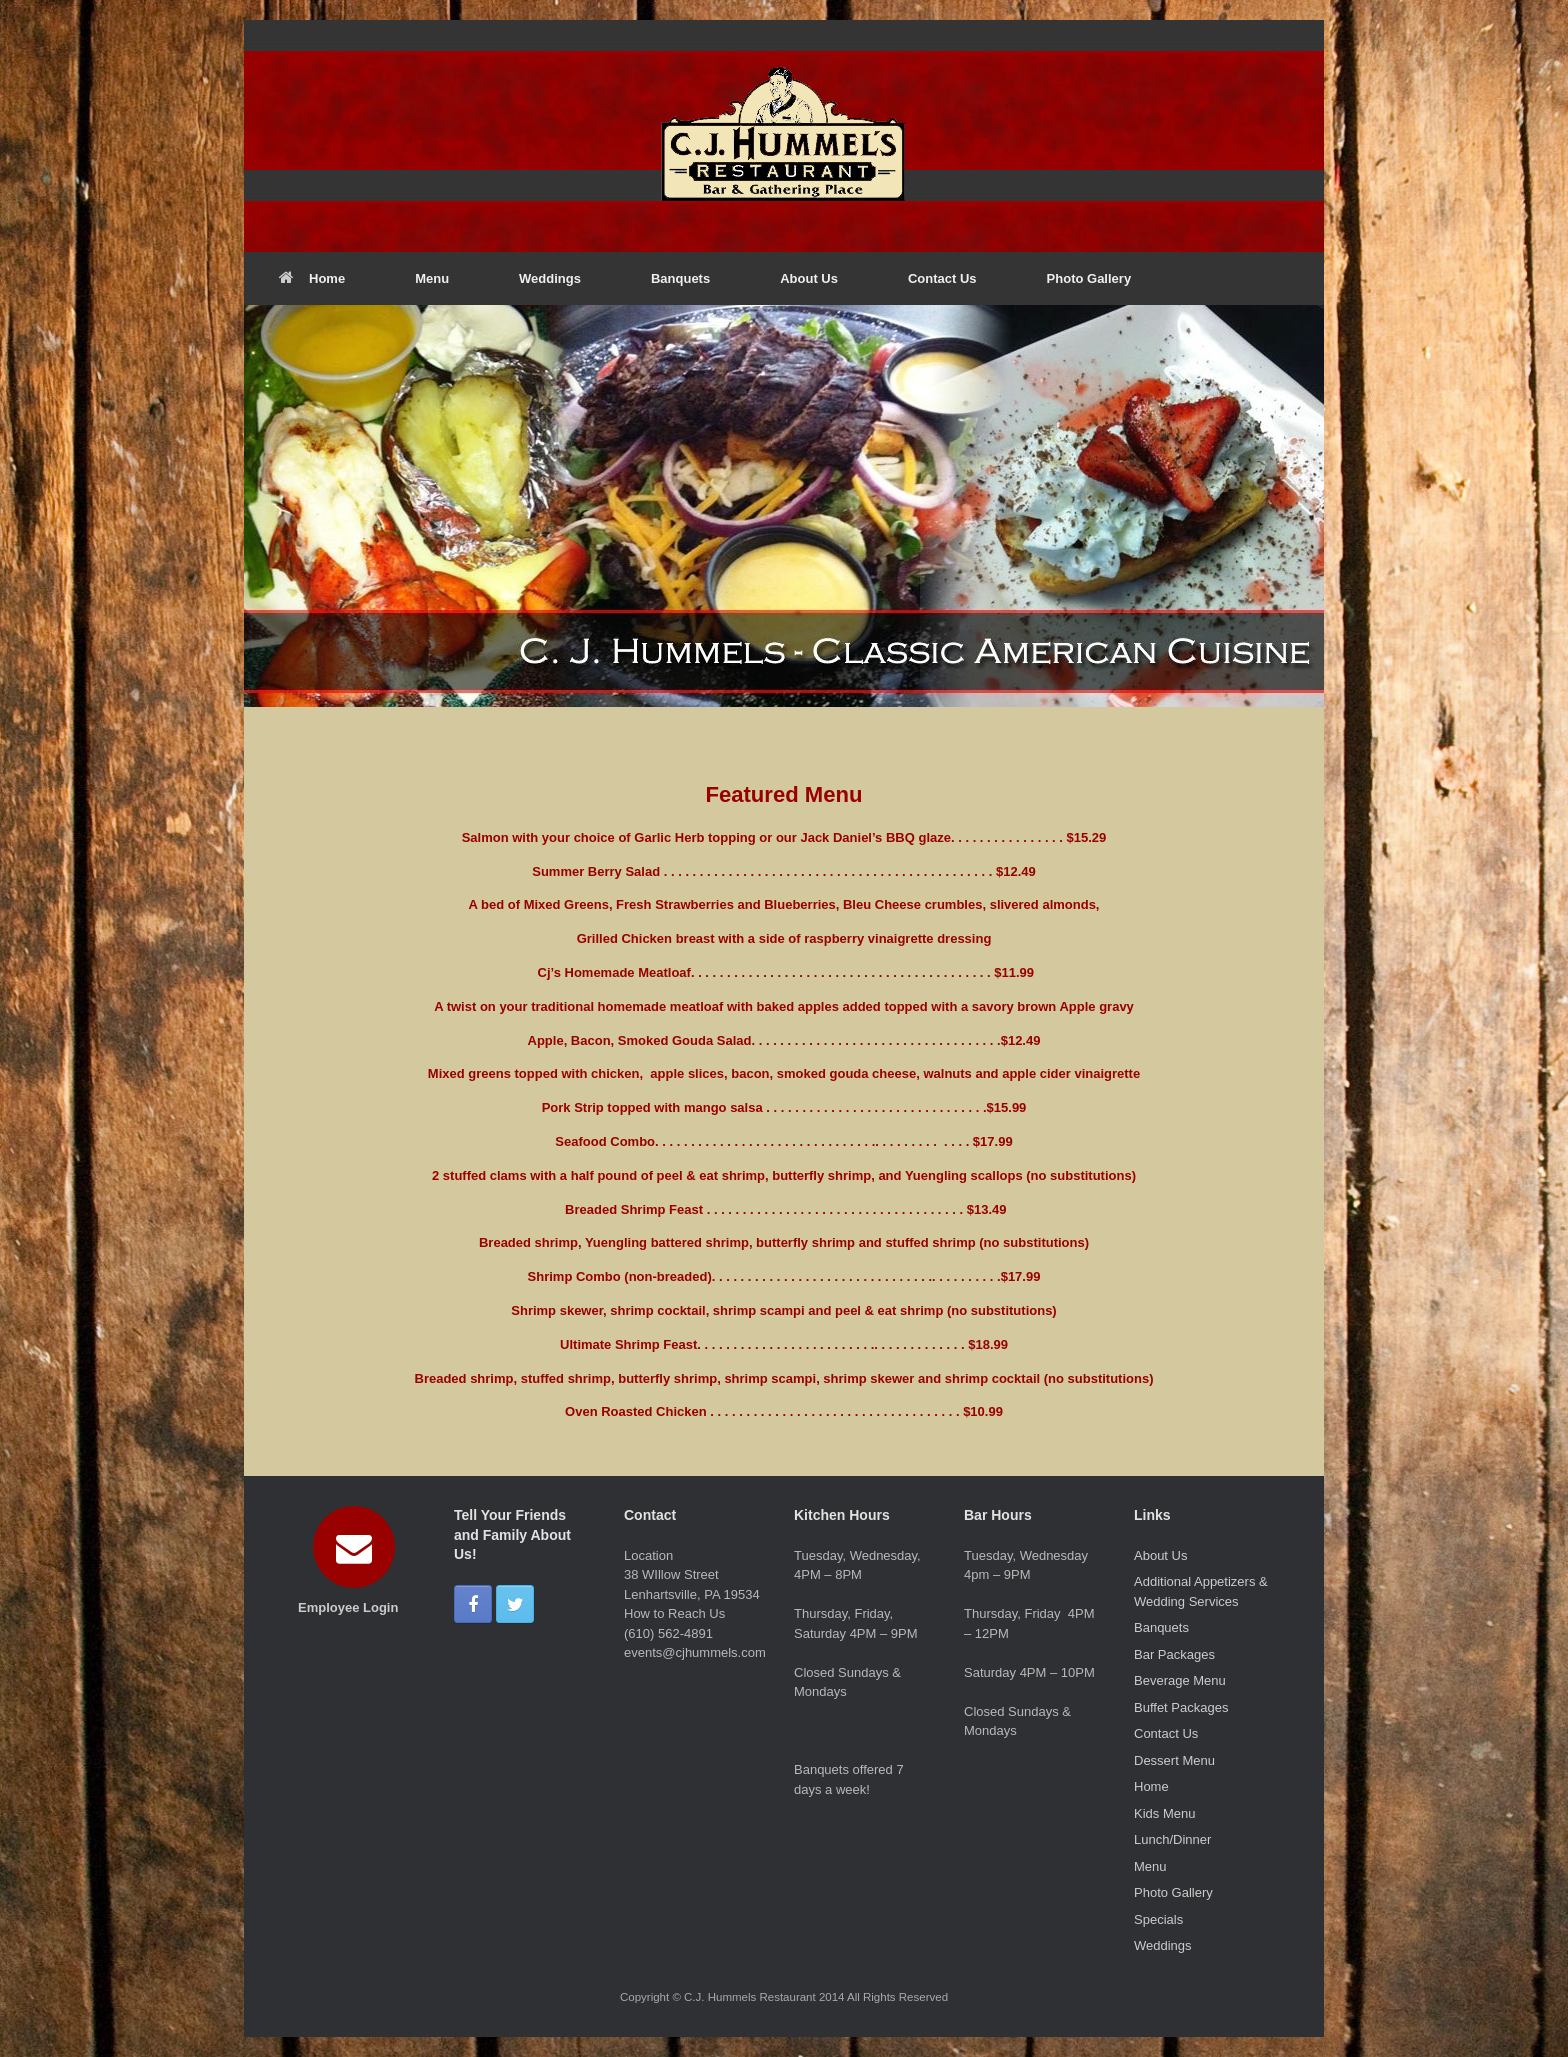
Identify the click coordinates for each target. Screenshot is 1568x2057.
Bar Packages (1174, 1654)
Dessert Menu (1174, 1760)
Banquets (680, 278)
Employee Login (354, 1607)
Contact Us (942, 278)
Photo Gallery (1089, 278)
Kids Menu (1164, 1813)
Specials (1158, 1919)
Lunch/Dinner (1172, 1839)
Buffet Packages (1181, 1707)
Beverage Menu (1180, 1680)
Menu (432, 278)
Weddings (550, 278)
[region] (784, 506)
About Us (809, 278)
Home (312, 278)
